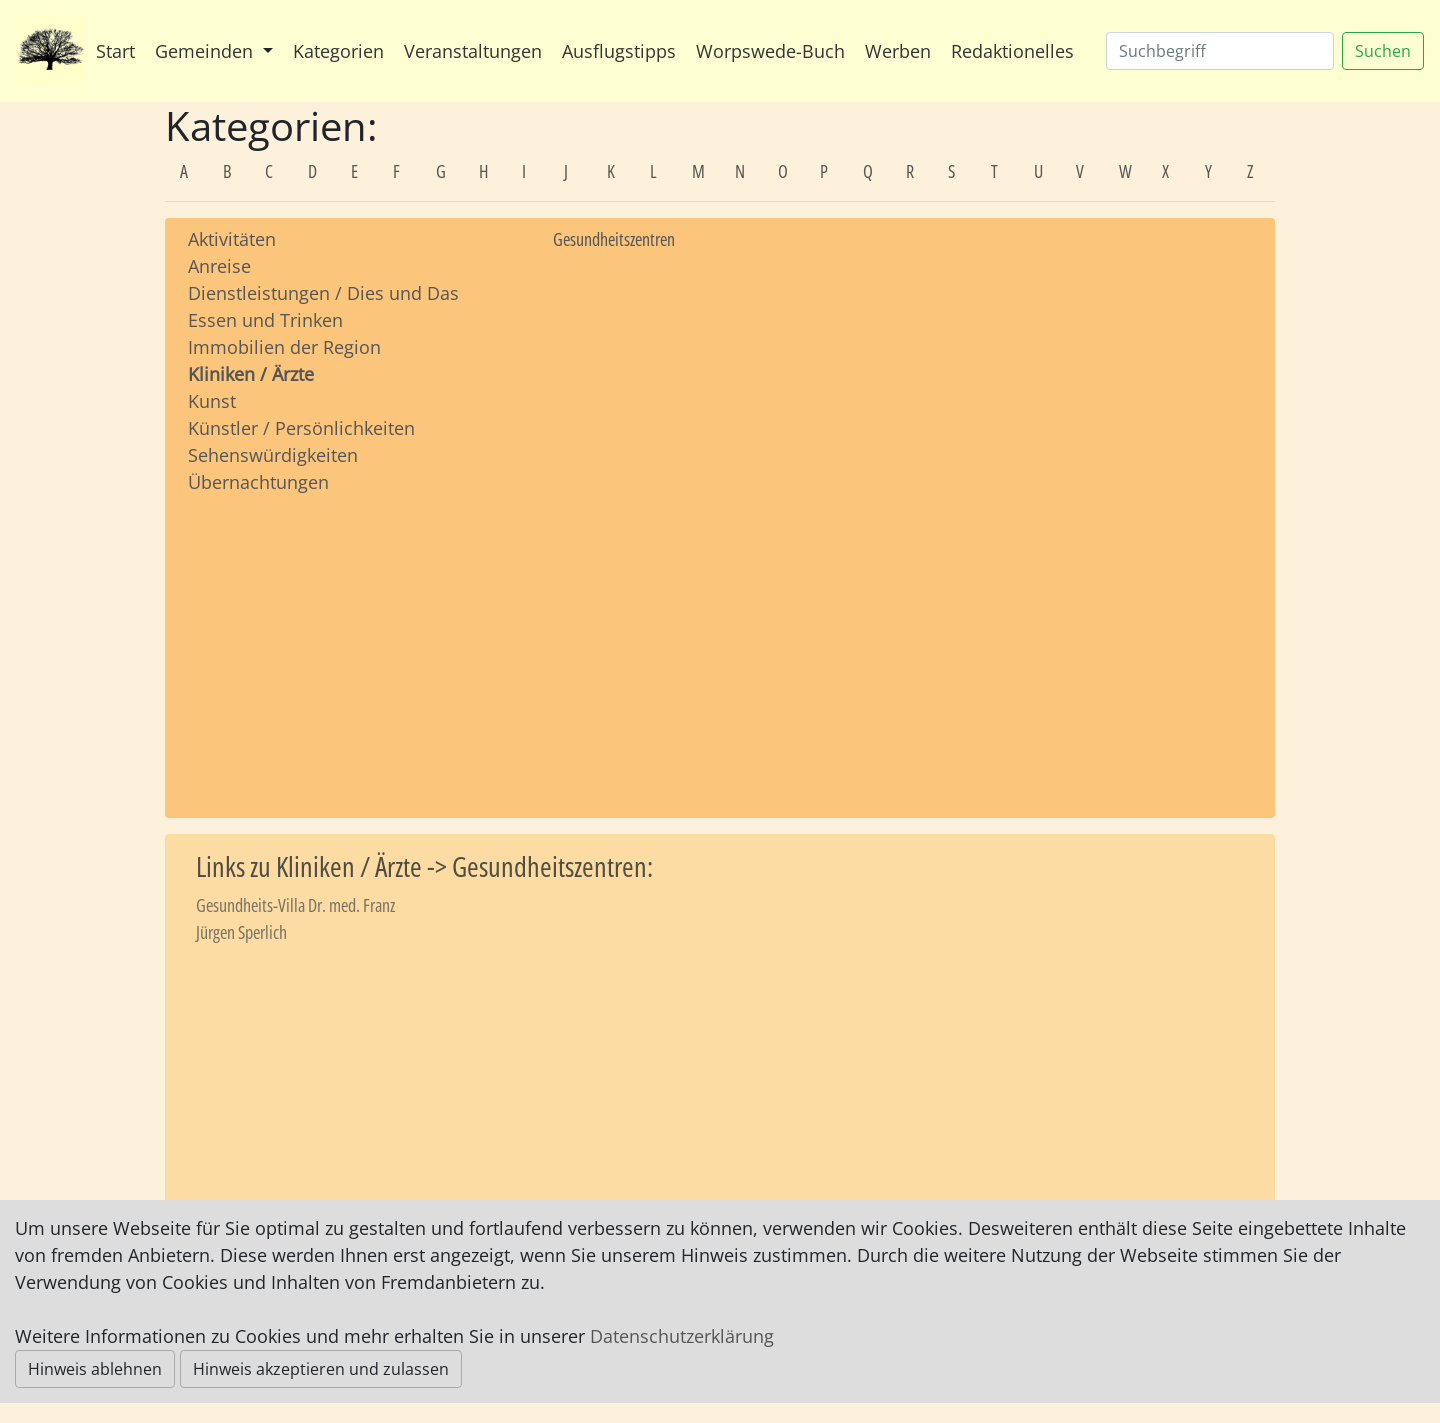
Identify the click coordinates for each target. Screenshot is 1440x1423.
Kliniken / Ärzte (251, 374)
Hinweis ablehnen (95, 1369)
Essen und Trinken (265, 320)
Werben (898, 51)
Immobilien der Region (284, 347)
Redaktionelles (1012, 51)
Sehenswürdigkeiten (273, 455)
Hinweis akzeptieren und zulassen (321, 1369)
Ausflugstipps (619, 51)
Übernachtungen (258, 482)
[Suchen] (1220, 51)
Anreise (219, 266)
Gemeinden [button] (206, 51)
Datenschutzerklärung (682, 1336)
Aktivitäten (232, 239)
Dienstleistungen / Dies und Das (323, 293)
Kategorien (338, 51)
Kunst (212, 401)
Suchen (1383, 51)
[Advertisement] (355, 637)
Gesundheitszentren (614, 239)
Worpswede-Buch (770, 51)
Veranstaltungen (473, 51)
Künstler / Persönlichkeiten (301, 428)
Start (115, 51)
